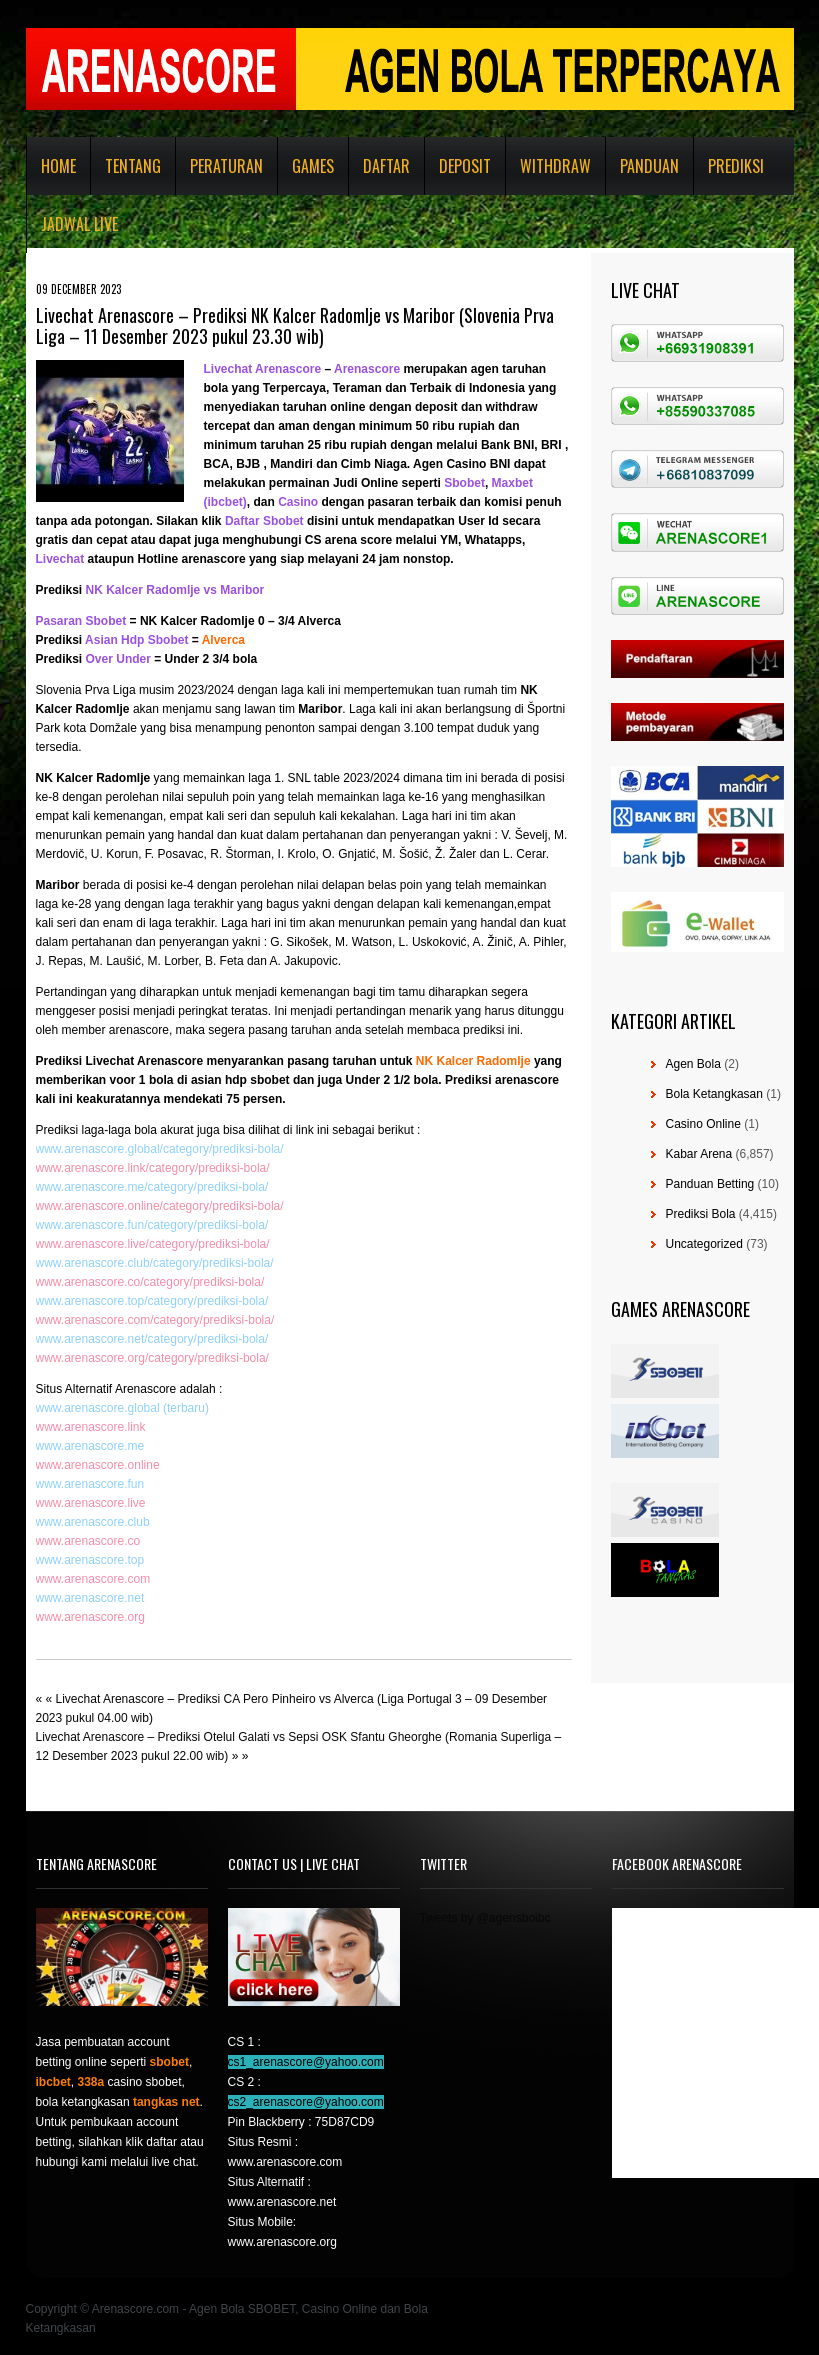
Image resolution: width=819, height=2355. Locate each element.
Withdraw (555, 166)
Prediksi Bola (701, 1214)
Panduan (649, 166)
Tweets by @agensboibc (485, 1918)
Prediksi (736, 166)
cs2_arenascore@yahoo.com (306, 2102)
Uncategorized (704, 1244)
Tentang (133, 166)
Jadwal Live (79, 224)
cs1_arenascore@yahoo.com (306, 2062)
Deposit (465, 166)
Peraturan (226, 166)
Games (313, 166)
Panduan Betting (710, 1184)
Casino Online (703, 1124)
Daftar (386, 166)
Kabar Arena (699, 1154)
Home (58, 166)
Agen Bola (693, 1064)
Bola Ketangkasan (714, 1094)
